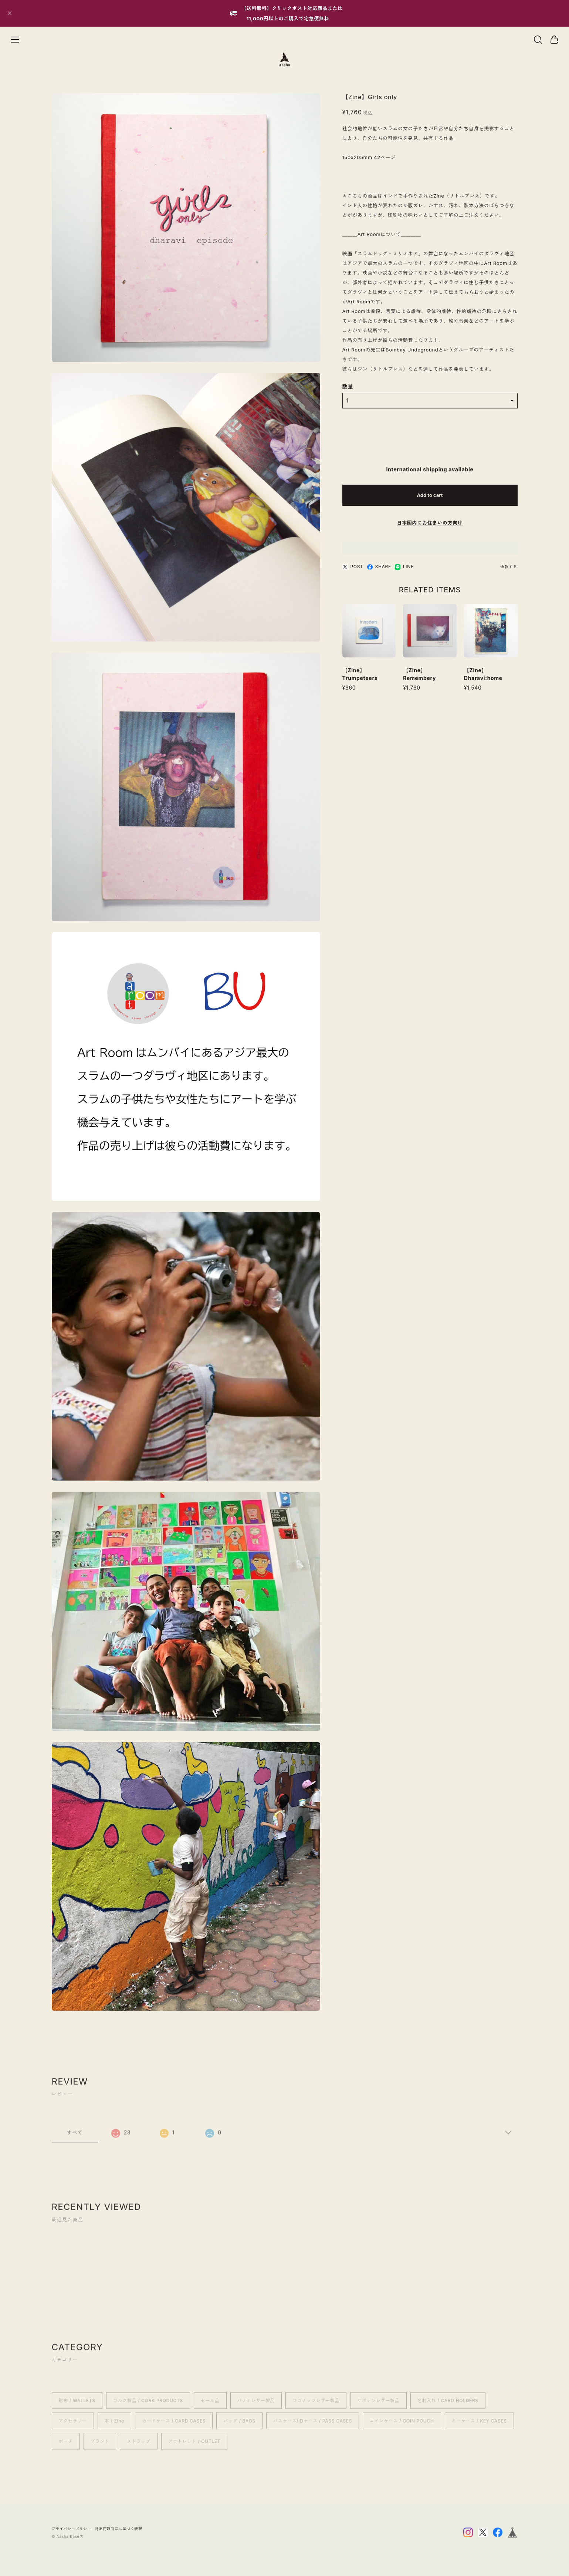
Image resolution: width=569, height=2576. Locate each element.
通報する (509, 567)
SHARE (379, 568)
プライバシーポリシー (71, 2528)
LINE (404, 568)
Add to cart (430, 496)
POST (352, 568)
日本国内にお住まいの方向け (430, 524)
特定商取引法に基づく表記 (118, 2528)
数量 (347, 387)
